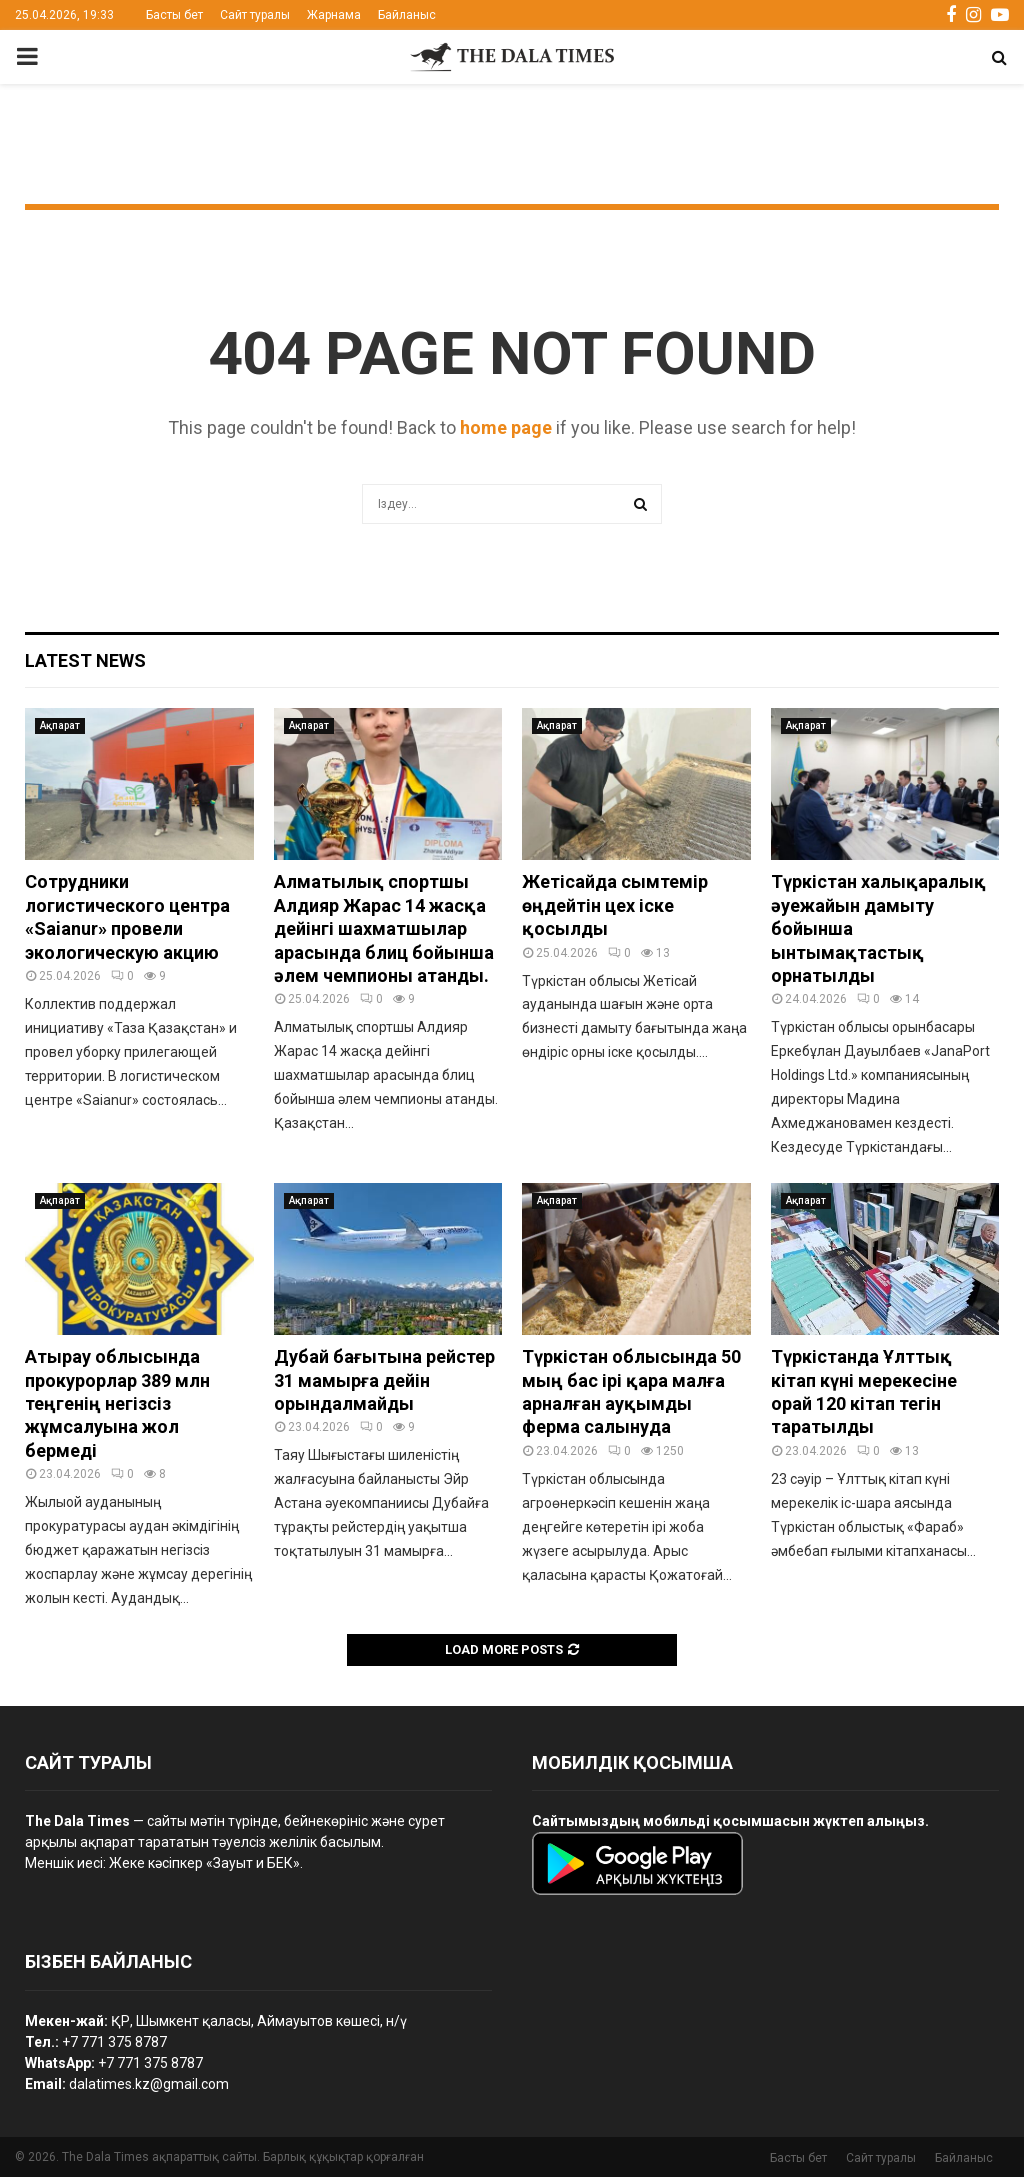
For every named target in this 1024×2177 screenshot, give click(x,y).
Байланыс (407, 15)
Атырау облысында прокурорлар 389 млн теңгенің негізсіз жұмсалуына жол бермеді (117, 1403)
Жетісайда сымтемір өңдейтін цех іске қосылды (615, 905)
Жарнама (334, 15)
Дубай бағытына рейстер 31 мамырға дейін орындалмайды (384, 1380)
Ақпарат (60, 725)
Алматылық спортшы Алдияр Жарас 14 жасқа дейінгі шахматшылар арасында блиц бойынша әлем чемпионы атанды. (384, 928)
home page (506, 427)
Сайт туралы (255, 15)
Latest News (85, 660)
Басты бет (174, 15)
